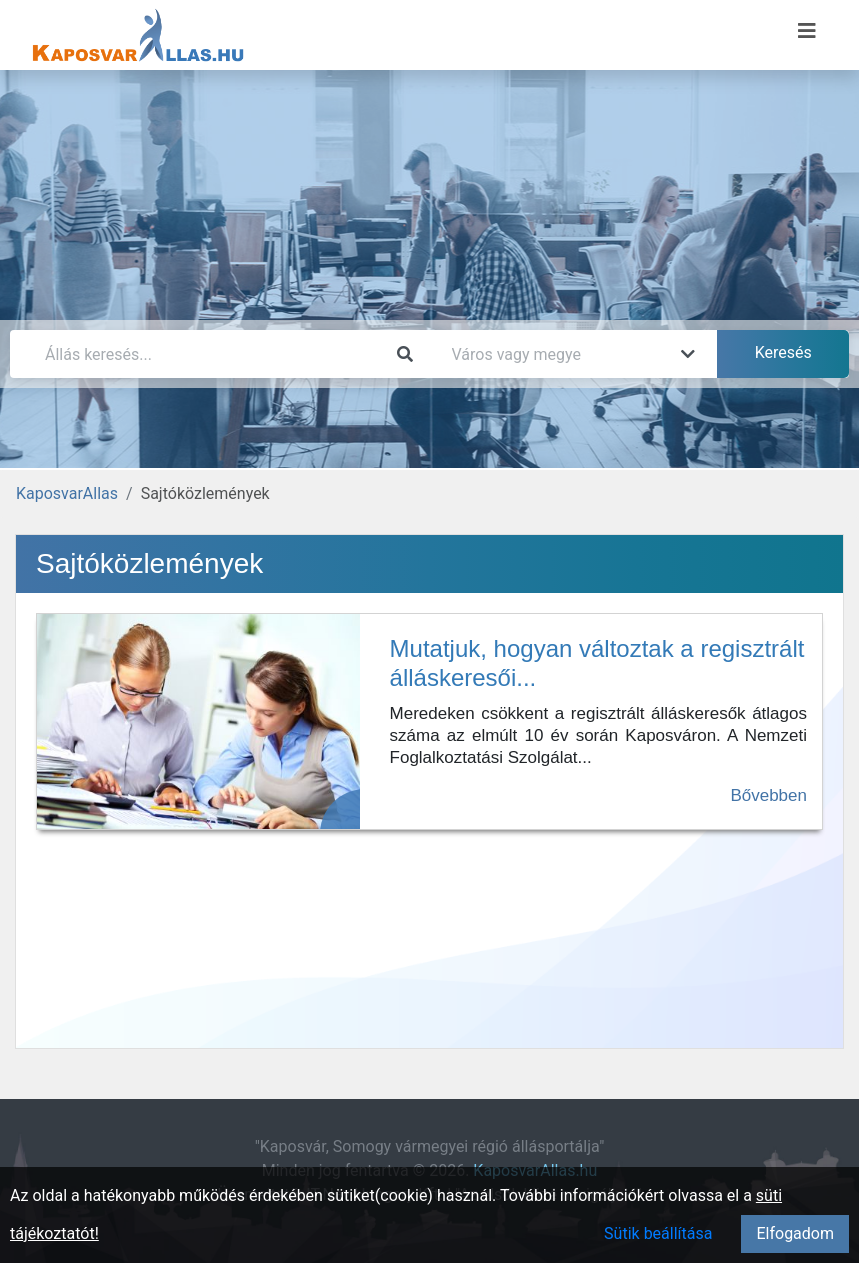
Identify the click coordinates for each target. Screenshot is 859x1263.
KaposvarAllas (67, 493)
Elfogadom (795, 1233)
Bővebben (768, 795)
